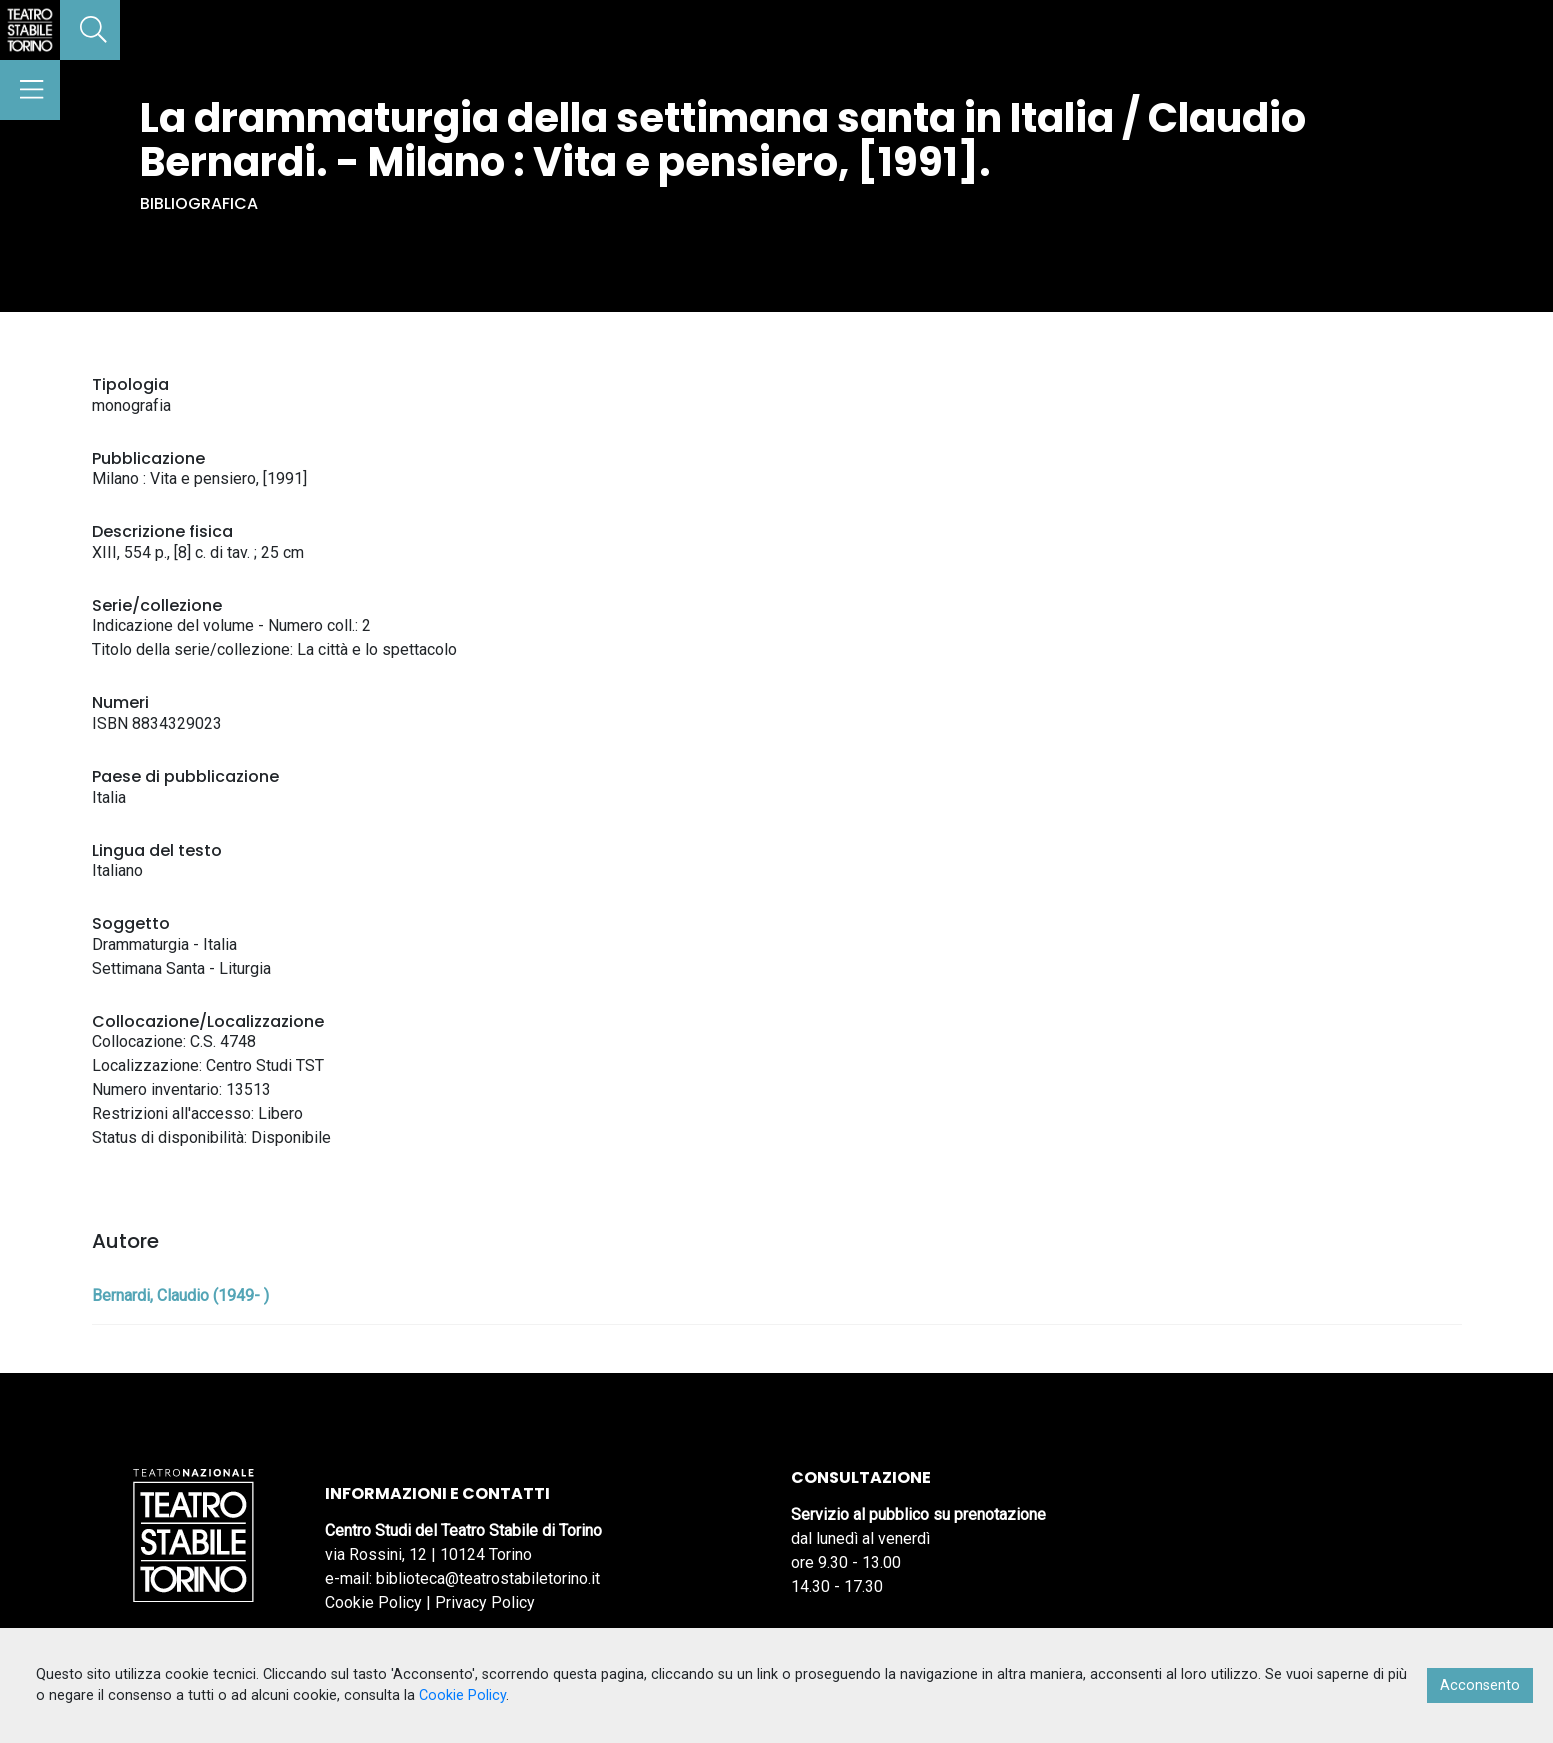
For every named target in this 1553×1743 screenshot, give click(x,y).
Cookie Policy (373, 1602)
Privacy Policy (485, 1602)
